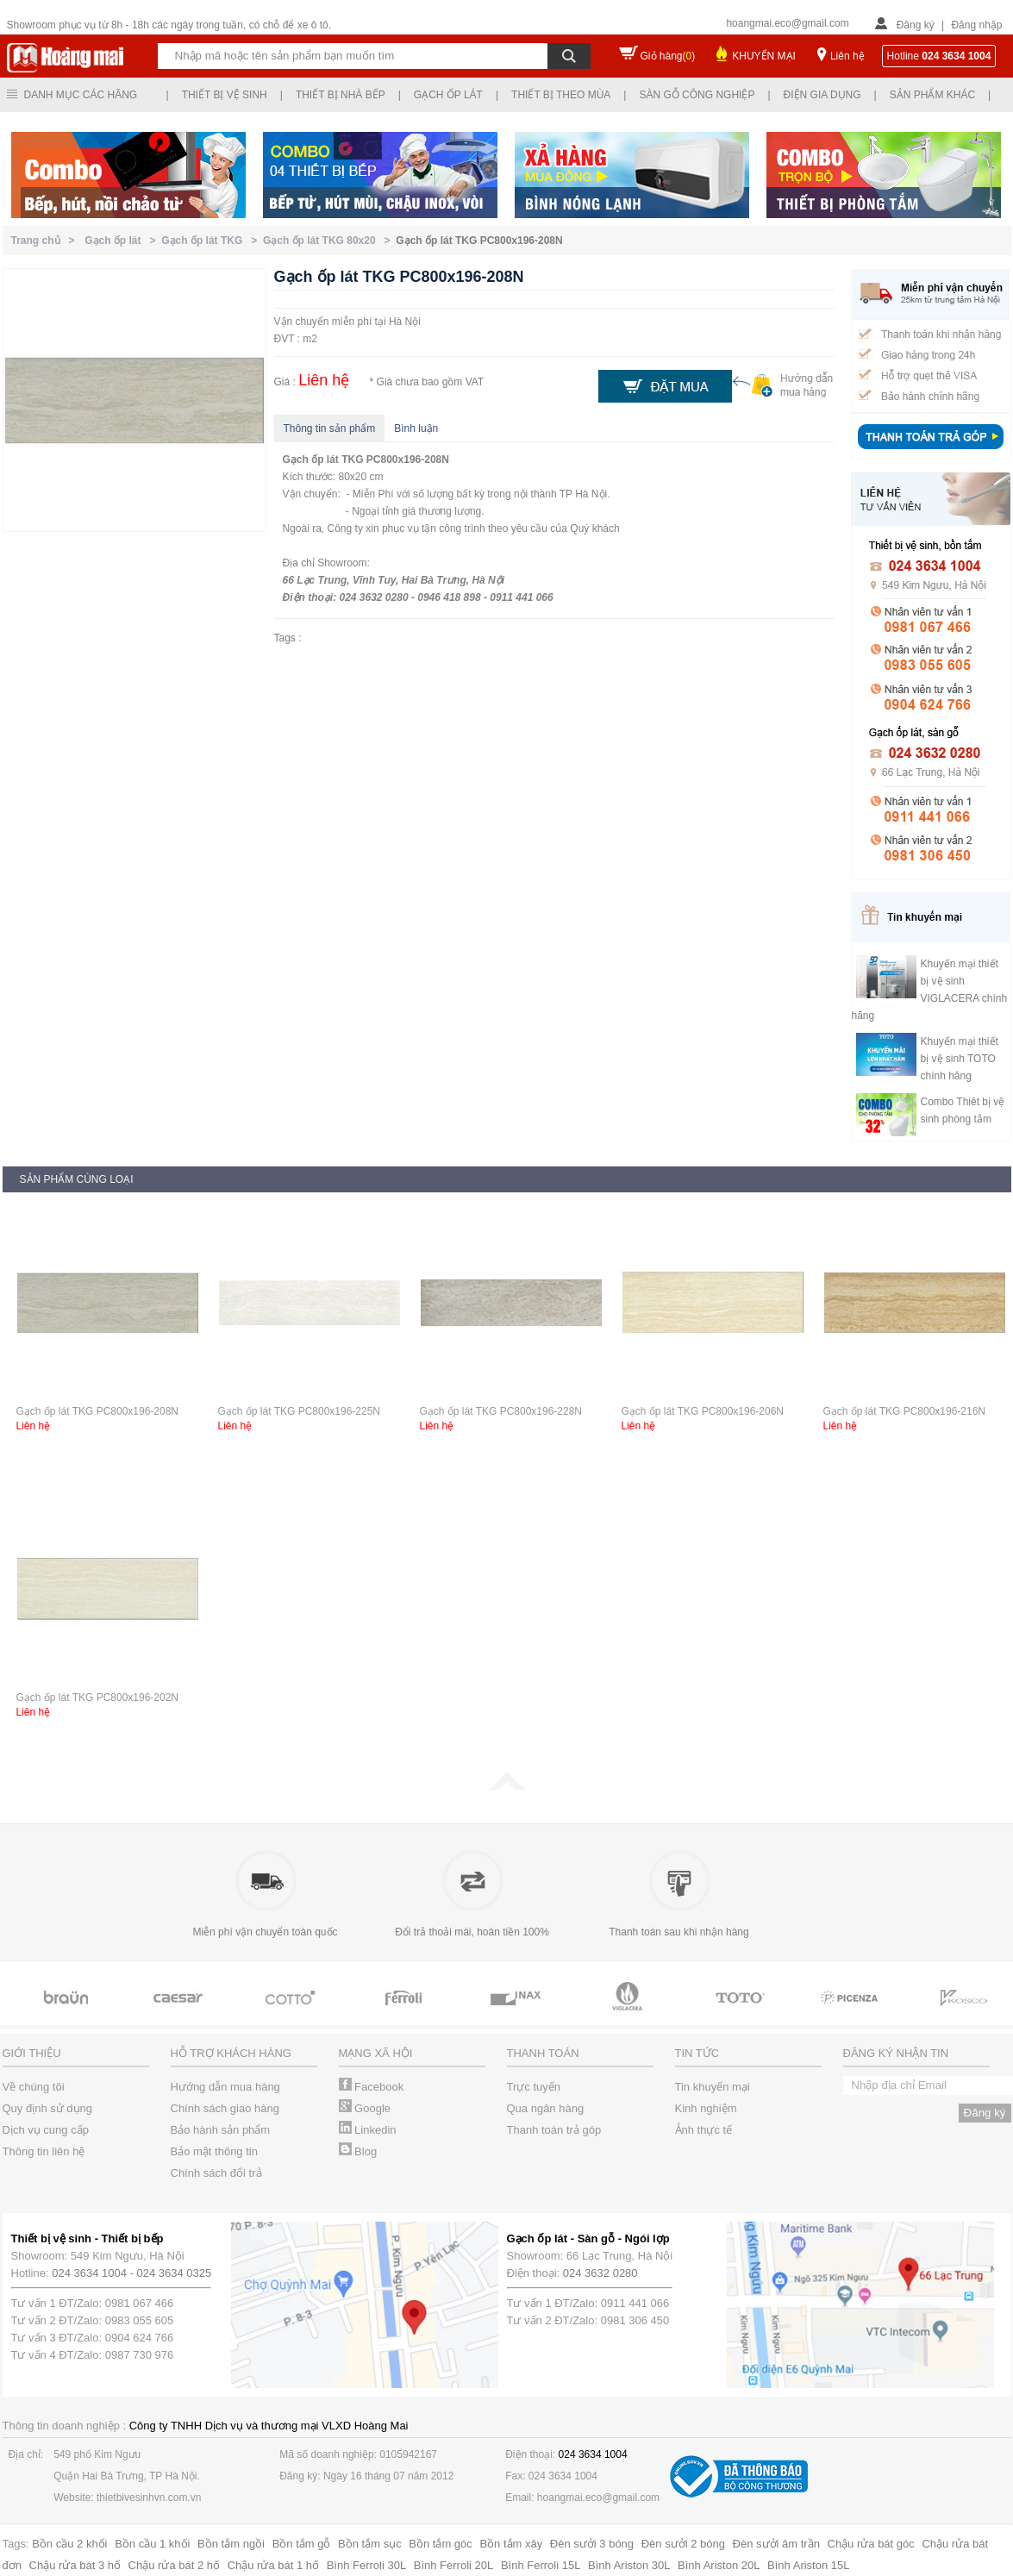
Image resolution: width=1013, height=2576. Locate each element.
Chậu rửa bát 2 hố (174, 2565)
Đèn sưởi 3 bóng (592, 2543)
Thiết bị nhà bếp (340, 95)
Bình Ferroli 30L (367, 2565)
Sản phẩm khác (932, 95)
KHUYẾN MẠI (764, 56)
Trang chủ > (46, 240)
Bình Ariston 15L (808, 2565)
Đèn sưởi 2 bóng (683, 2543)
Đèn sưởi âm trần (776, 2543)
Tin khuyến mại (712, 2086)
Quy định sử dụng (48, 2108)
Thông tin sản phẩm (330, 428)
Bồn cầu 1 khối (152, 2543)
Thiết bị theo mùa (560, 95)
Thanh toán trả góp (554, 2129)
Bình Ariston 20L (719, 2565)
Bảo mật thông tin (214, 2151)
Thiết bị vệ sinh (224, 95)
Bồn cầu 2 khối (69, 2543)
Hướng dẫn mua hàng (225, 2086)
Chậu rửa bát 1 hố (273, 2565)
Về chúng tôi (34, 2086)
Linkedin (368, 2129)
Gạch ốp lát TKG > (212, 240)
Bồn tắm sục (370, 2543)
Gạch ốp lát (448, 95)
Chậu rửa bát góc (871, 2543)
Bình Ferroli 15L (541, 2565)
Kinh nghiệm (706, 2108)
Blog (358, 2151)
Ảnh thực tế (704, 2129)
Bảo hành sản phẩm (221, 2129)
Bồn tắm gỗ (301, 2543)
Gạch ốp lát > (122, 240)
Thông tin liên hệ (44, 2151)
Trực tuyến (533, 2086)
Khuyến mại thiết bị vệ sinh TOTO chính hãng (959, 1058)
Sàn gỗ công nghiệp (696, 95)
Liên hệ (847, 56)
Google (365, 2108)
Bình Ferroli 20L (454, 2565)
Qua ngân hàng (546, 2108)
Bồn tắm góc (440, 2543)
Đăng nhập (976, 25)
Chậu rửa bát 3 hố (75, 2565)
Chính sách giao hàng (225, 2108)
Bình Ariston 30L (629, 2565)
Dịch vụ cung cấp (46, 2129)
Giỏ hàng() (668, 56)
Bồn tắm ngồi (231, 2543)
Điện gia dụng (822, 95)
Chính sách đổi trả (216, 2172)
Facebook (371, 2086)
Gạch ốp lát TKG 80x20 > (329, 240)
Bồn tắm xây (510, 2543)
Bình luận (416, 428)
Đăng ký (916, 25)
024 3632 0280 (600, 2273)
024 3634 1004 (89, 2273)
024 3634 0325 (174, 2273)
